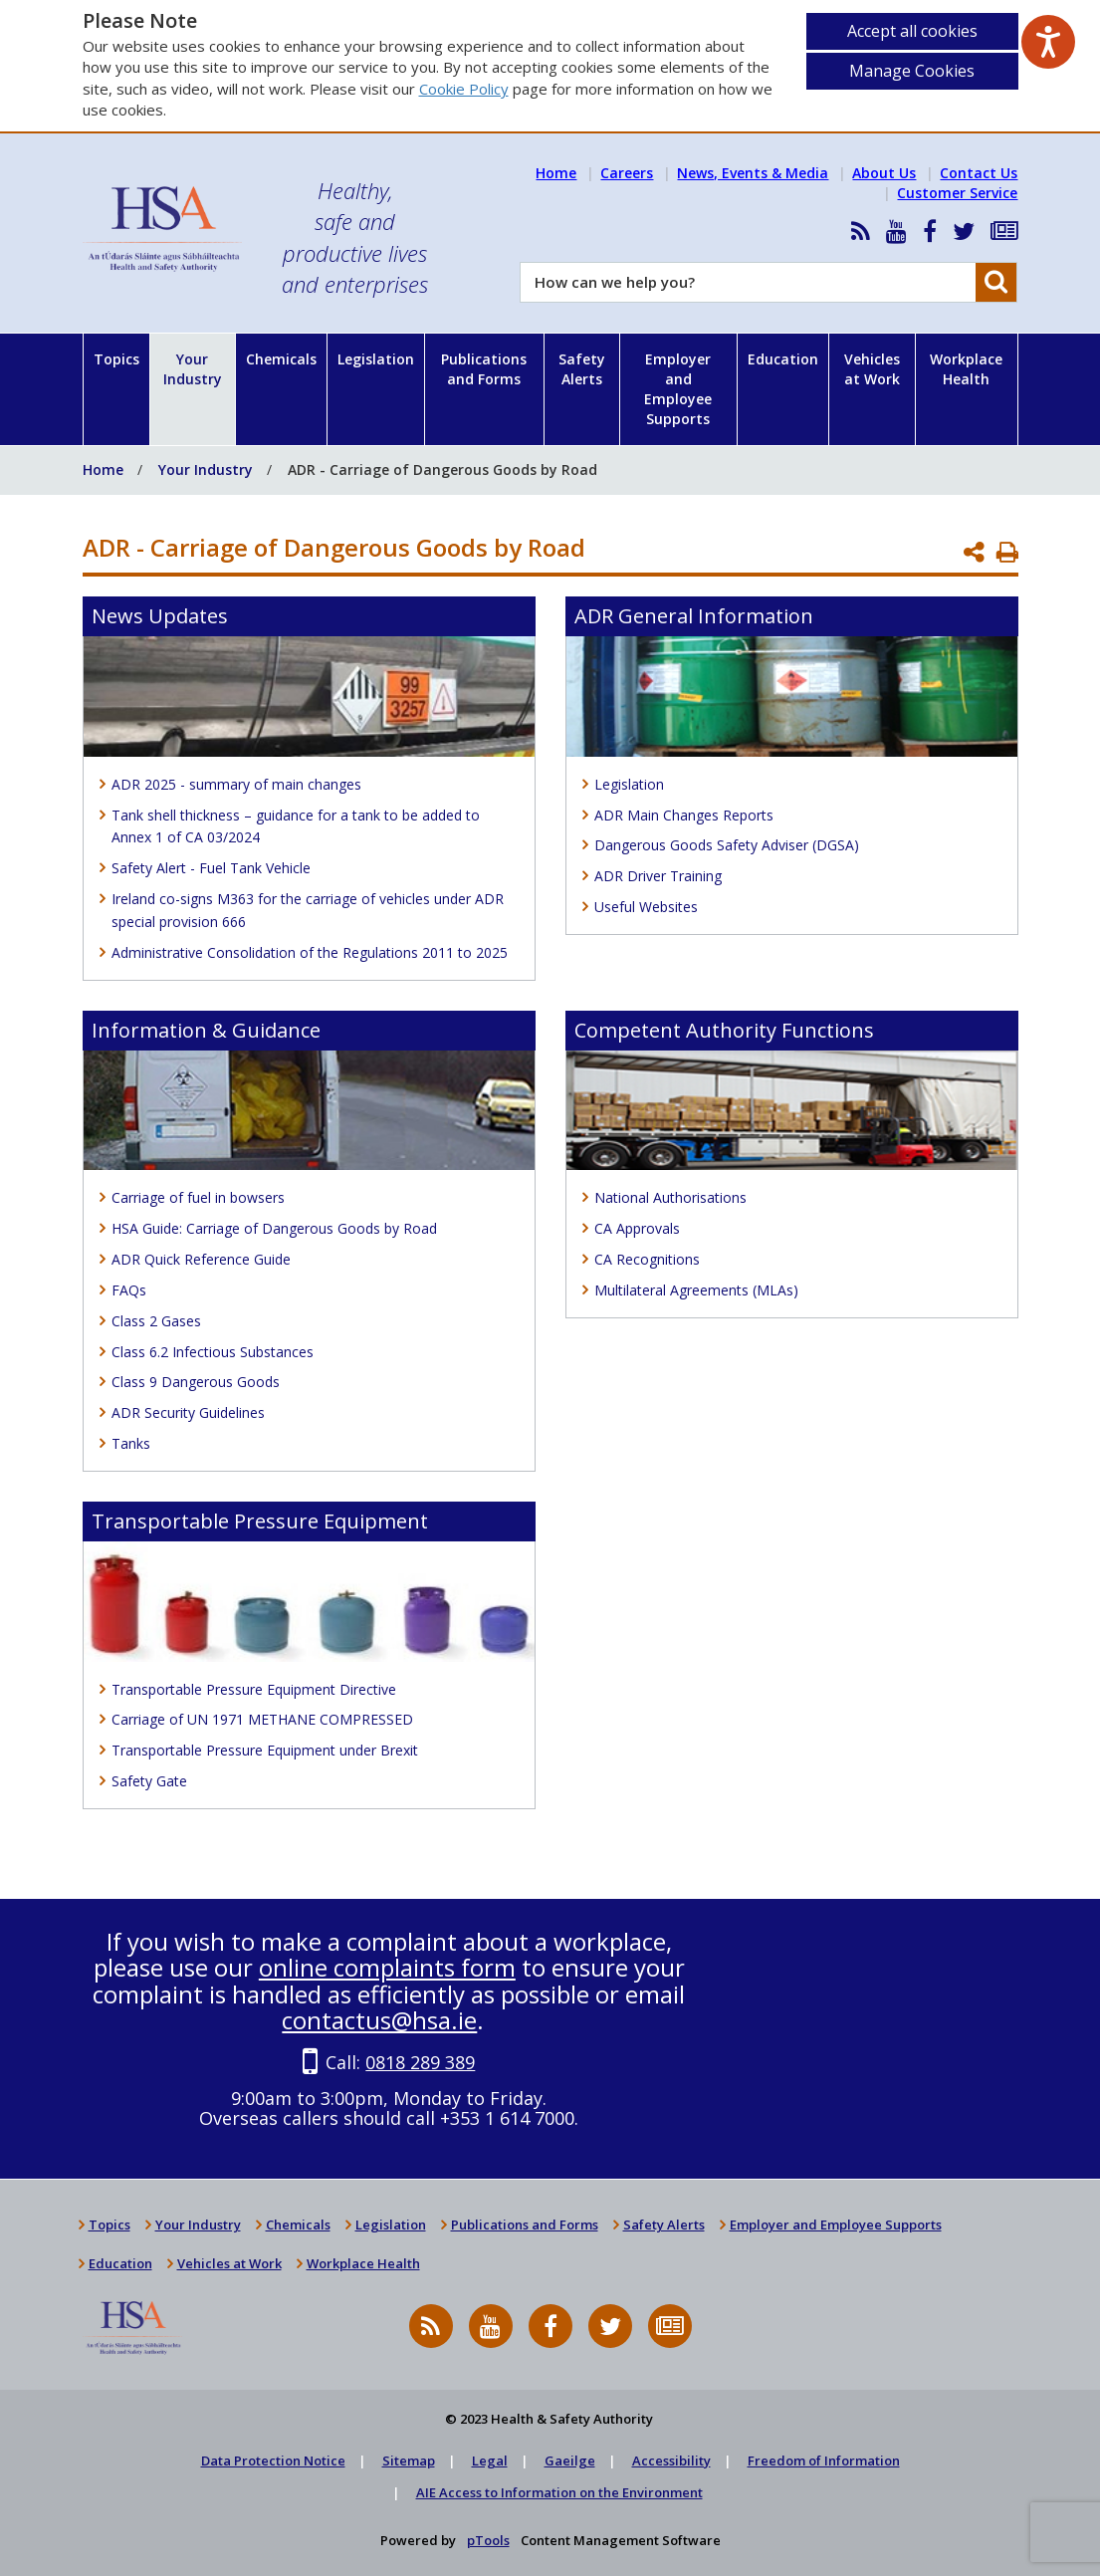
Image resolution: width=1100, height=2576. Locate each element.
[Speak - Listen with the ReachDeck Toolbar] (1048, 42)
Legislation (375, 359)
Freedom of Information (824, 2460)
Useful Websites (646, 906)
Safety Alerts (581, 369)
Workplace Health (966, 369)
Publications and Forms (484, 369)
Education (783, 359)
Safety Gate (149, 1780)
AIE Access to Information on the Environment (559, 2492)
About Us (884, 172)
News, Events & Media (752, 172)
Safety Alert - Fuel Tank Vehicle (211, 867)
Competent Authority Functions (724, 1030)
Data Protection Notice (273, 2460)
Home (556, 172)
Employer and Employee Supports (678, 389)
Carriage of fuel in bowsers (198, 1197)
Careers (626, 172)
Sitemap (408, 2460)
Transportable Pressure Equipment (260, 1521)
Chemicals (281, 359)
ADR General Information (693, 615)
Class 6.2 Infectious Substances (212, 1351)
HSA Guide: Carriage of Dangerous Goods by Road (274, 1228)
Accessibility (671, 2460)
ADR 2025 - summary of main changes (236, 784)
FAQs (128, 1290)
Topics (116, 359)
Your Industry (192, 369)
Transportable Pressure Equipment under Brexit (264, 1750)
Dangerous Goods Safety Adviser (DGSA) (726, 844)
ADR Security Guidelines (188, 1412)
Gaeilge (570, 2460)
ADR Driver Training (658, 875)
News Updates (160, 615)
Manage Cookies (912, 71)
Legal (490, 2460)
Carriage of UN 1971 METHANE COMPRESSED (262, 1719)
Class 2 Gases (156, 1320)
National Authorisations (670, 1197)
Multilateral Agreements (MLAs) (696, 1290)
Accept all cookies (912, 31)
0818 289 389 (420, 2062)
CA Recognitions (647, 1259)
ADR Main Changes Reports (683, 815)
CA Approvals (637, 1228)
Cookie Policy (464, 89)
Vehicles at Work (872, 369)
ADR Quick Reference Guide (201, 1259)
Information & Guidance (206, 1030)
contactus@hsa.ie (379, 2019)
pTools (488, 2540)
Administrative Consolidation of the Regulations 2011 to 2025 (309, 952)
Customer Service (957, 192)
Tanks (130, 1443)
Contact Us (978, 172)
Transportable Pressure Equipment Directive (253, 1689)
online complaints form (387, 1967)
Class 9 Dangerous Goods (195, 1381)
